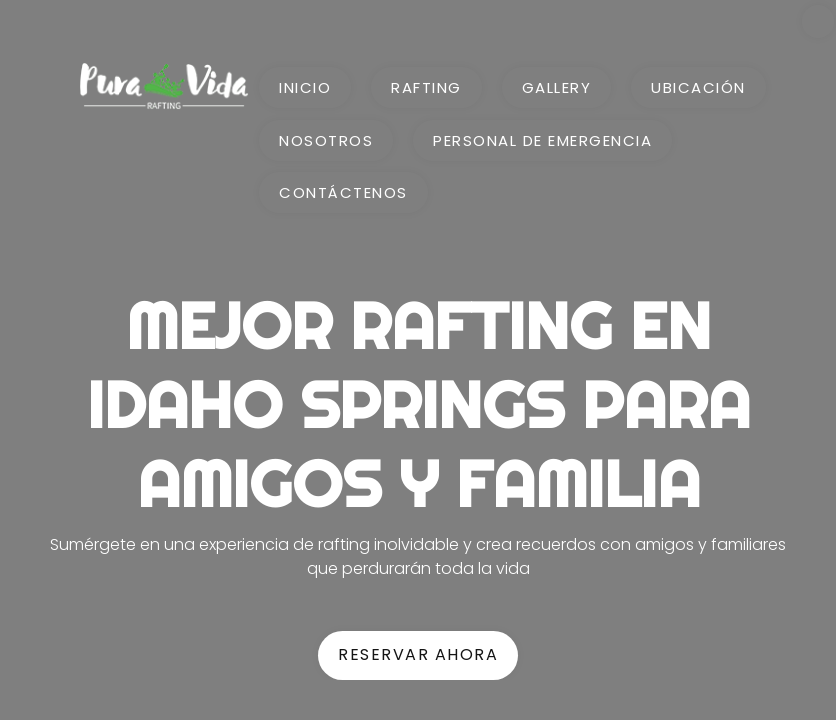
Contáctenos (343, 192)
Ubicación (698, 87)
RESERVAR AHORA (418, 654)
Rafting (426, 87)
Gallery (557, 87)
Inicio (305, 87)
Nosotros (326, 140)
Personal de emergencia (542, 140)
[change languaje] (818, 21)
